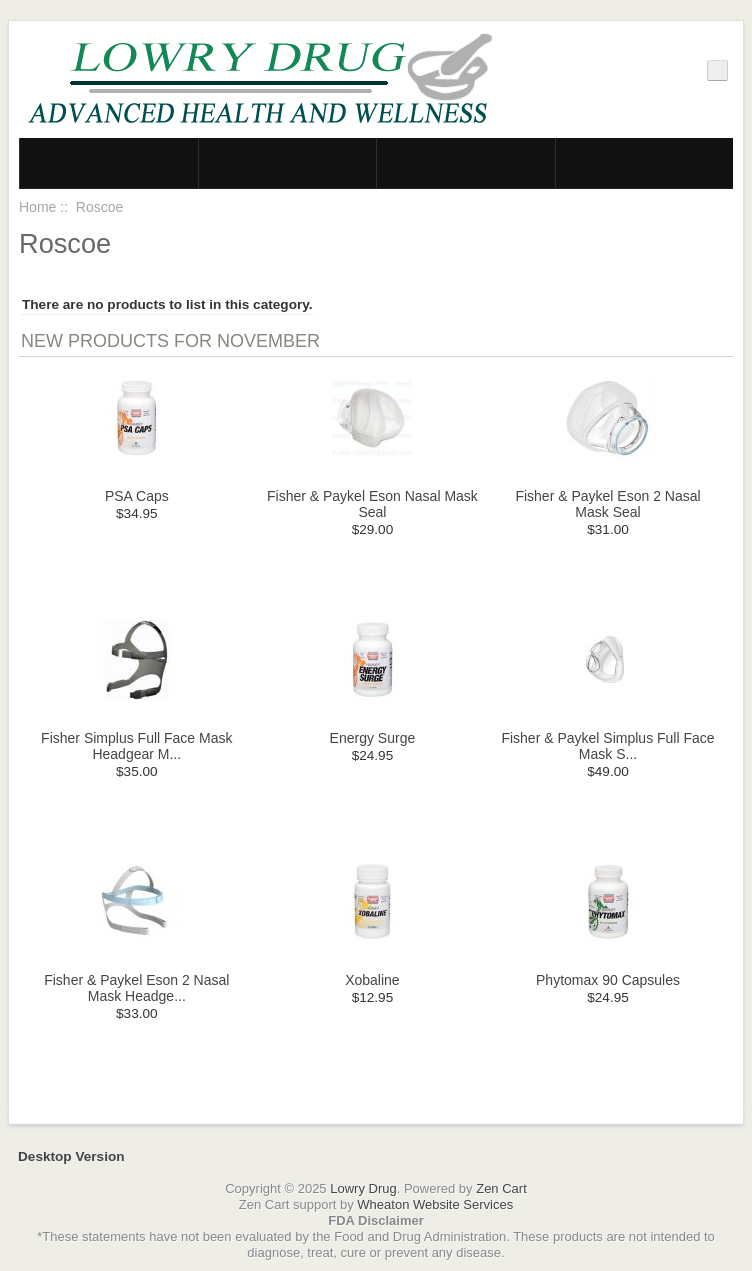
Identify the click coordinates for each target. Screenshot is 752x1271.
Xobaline (372, 980)
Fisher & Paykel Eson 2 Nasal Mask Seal (607, 504)
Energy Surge (373, 738)
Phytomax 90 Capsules (608, 980)
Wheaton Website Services (435, 1204)
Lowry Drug (363, 1188)
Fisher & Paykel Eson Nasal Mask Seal (372, 504)
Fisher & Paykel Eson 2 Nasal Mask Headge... (136, 988)
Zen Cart (501, 1188)
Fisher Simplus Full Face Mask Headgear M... (136, 746)
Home (37, 207)
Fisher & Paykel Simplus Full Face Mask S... (607, 746)
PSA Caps (137, 496)
